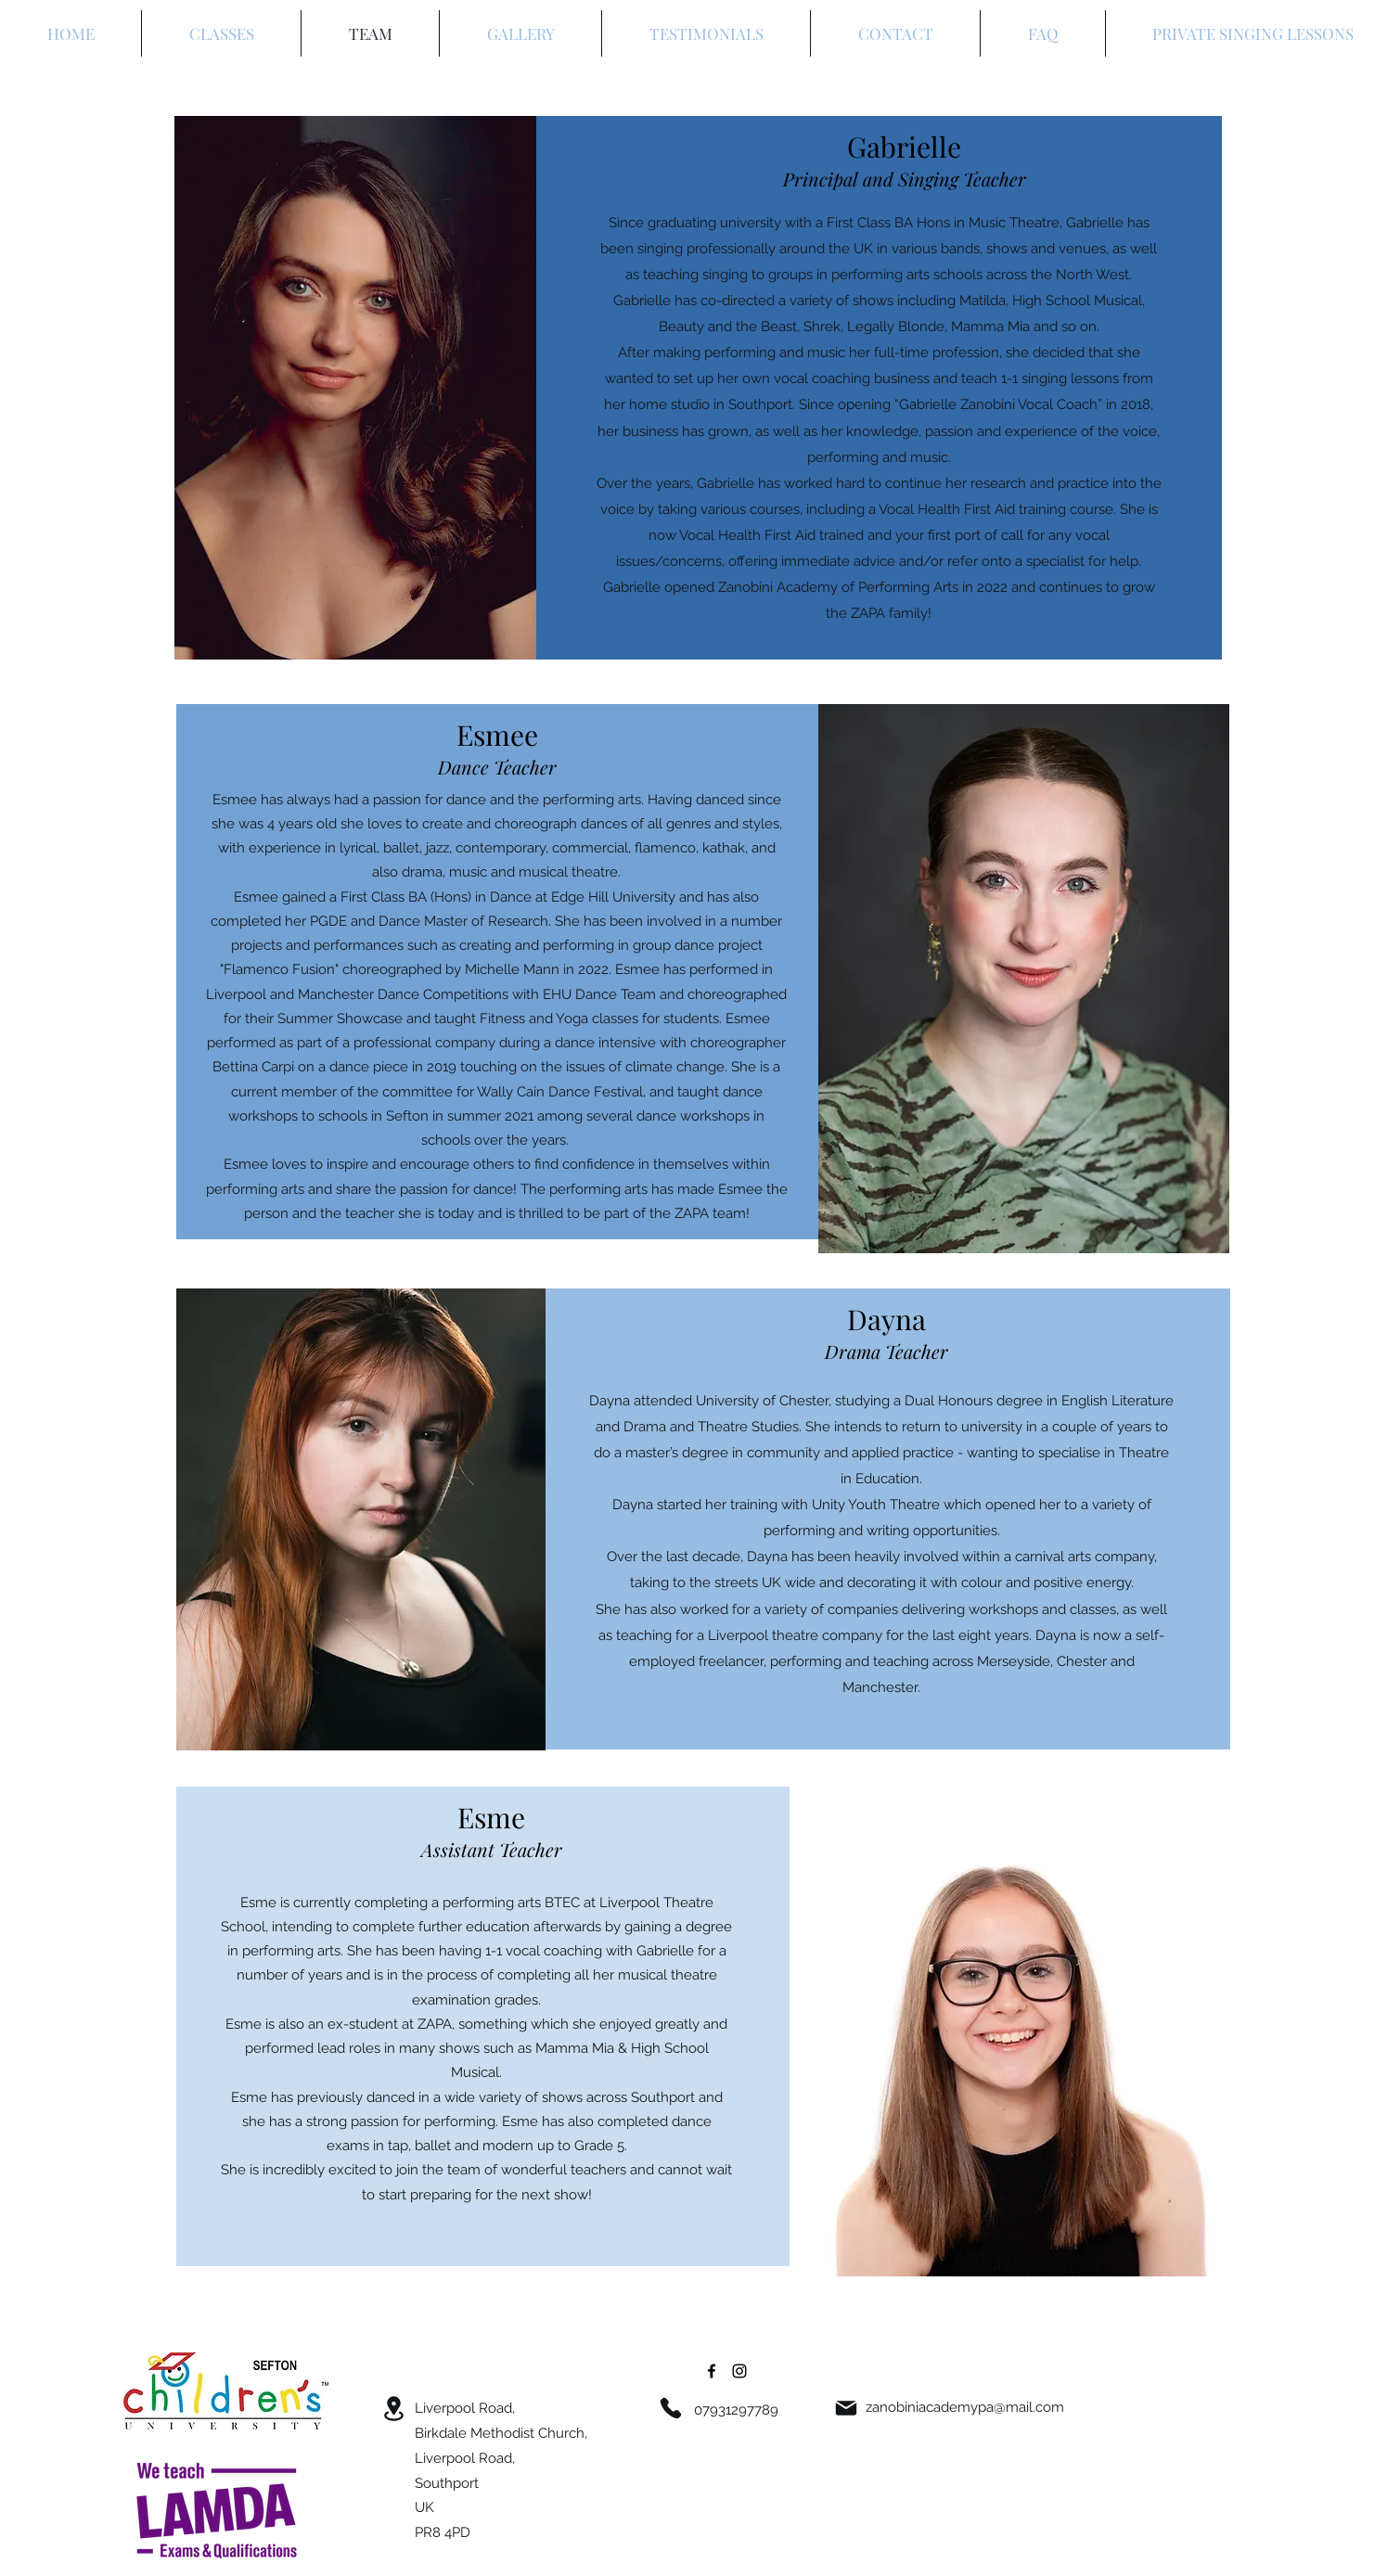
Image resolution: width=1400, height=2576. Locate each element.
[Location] (394, 2408)
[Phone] (671, 2408)
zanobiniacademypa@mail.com (965, 2407)
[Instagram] (739, 2371)
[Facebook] (711, 2371)
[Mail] (846, 2408)
